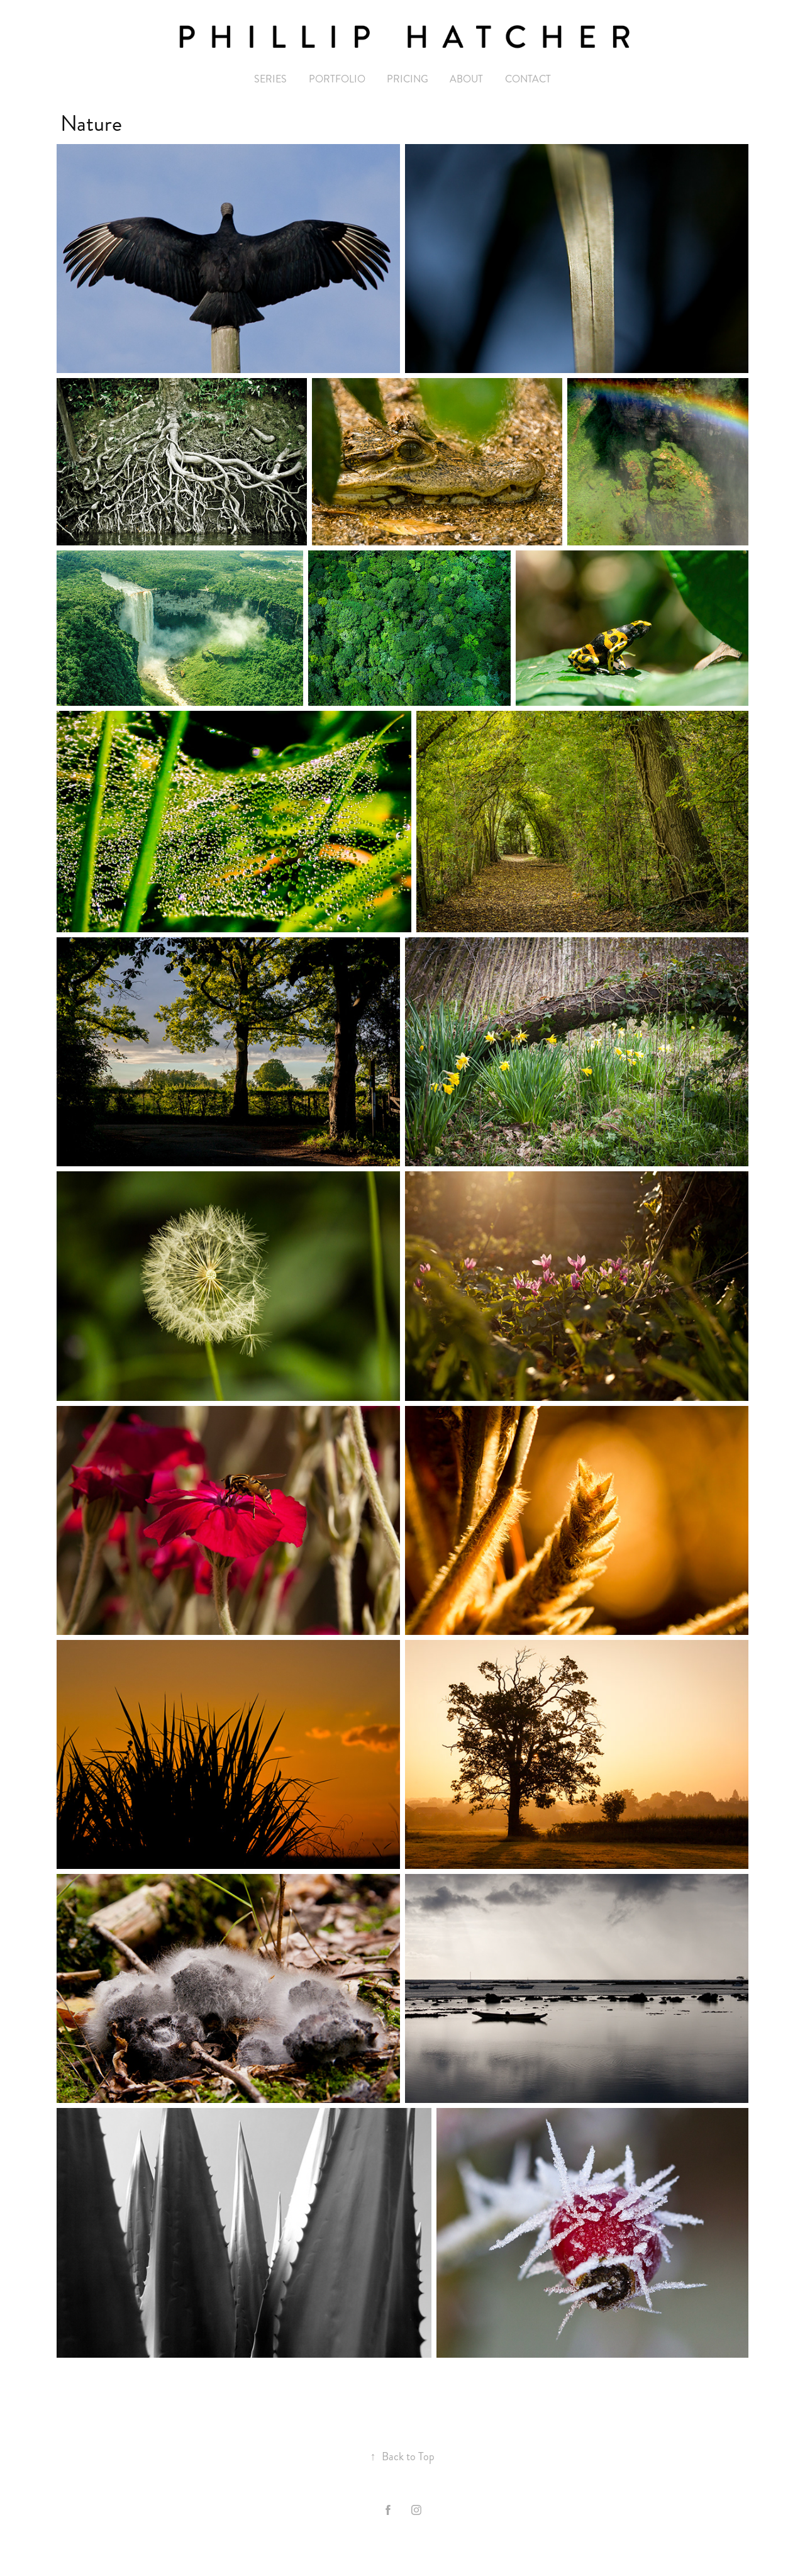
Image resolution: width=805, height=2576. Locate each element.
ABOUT (466, 79)
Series (270, 79)
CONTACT (528, 79)
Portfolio (337, 79)
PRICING (407, 79)
